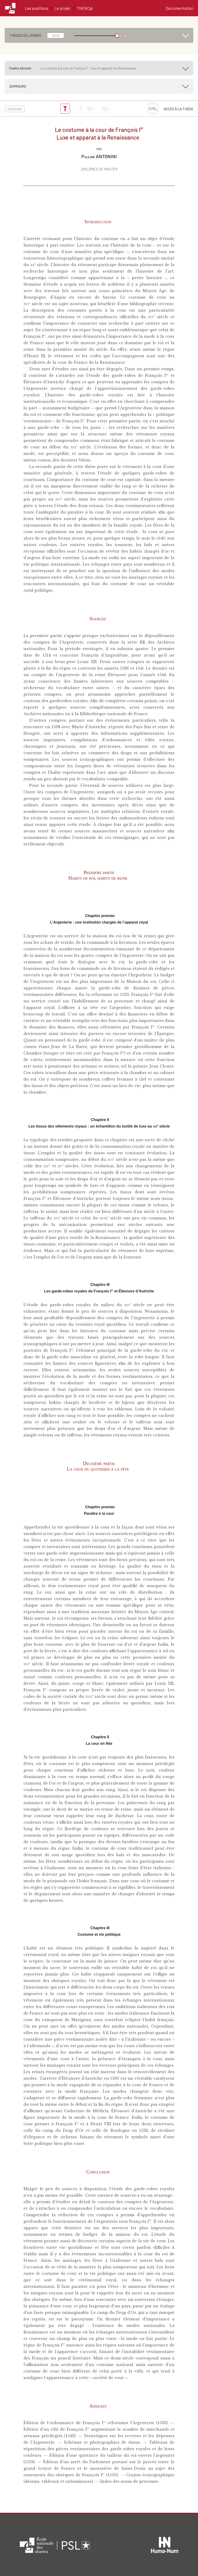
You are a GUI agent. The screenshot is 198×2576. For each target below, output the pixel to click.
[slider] (117, 35)
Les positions (36, 8)
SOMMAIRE (18, 86)
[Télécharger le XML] (153, 108)
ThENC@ (85, 8)
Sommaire (14, 109)
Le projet (62, 8)
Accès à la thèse (178, 109)
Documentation (179, 8)
